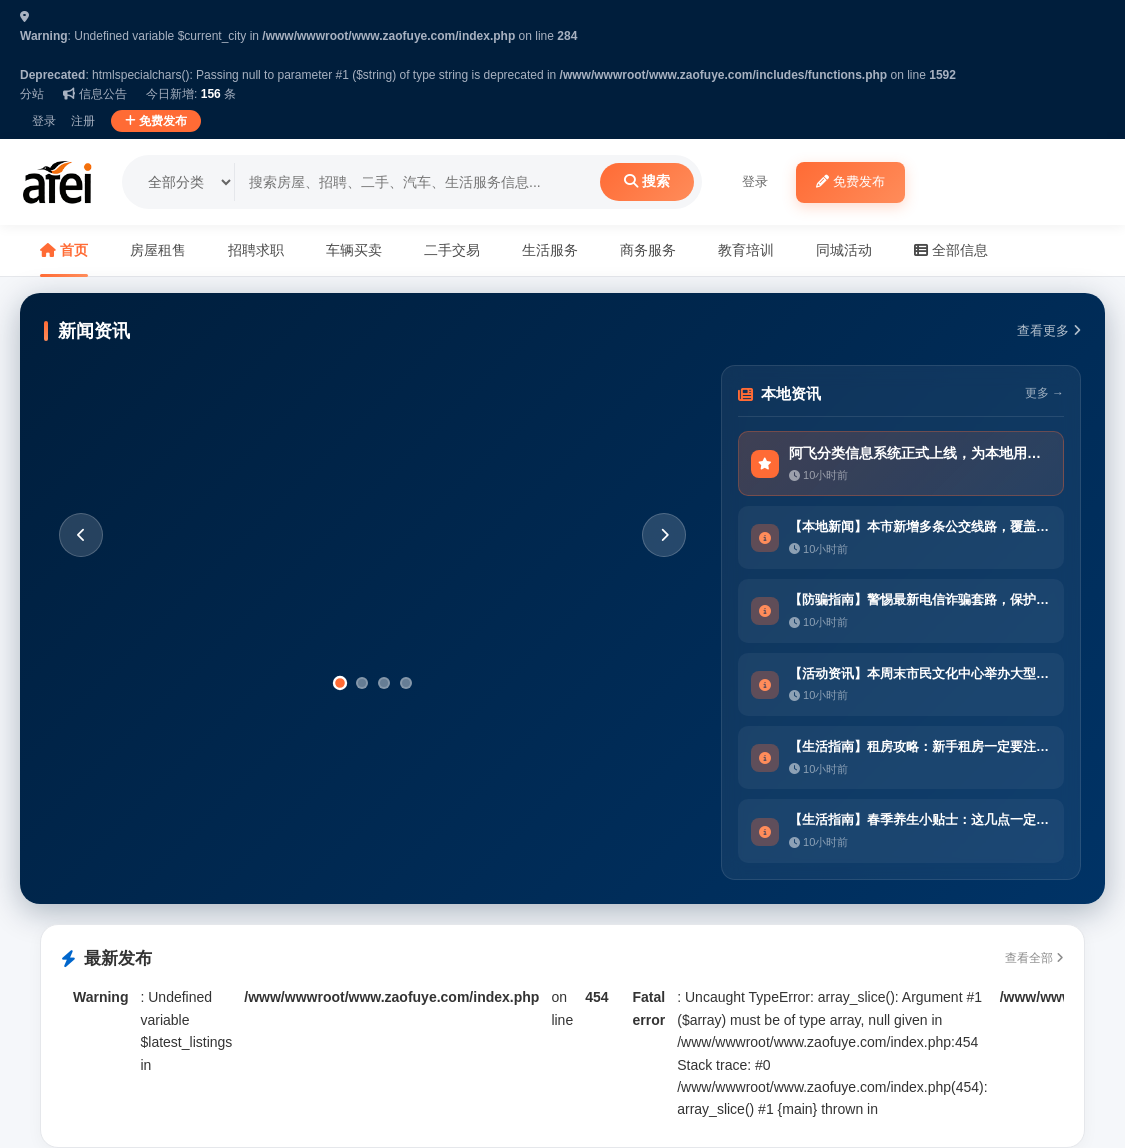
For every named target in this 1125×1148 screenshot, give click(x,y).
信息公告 (94, 94)
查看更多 (1049, 330)
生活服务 (550, 250)
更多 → (1044, 394)
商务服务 (648, 250)
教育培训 (746, 250)
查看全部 (1034, 958)
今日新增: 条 (191, 94)
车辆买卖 (354, 250)
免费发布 (156, 121)
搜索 (647, 181)
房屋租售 (158, 250)
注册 (83, 121)
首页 (64, 250)
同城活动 (844, 250)
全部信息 (951, 250)
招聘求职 (256, 250)
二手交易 (452, 250)
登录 (44, 121)
